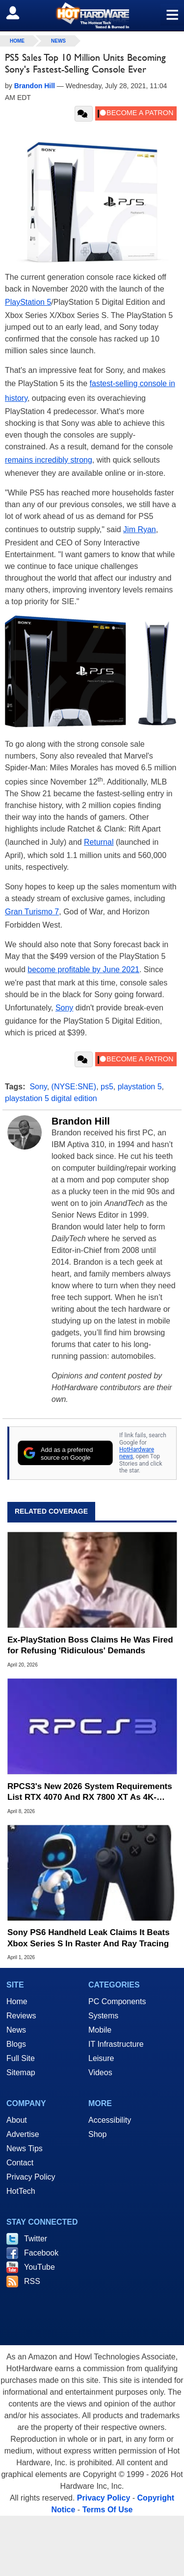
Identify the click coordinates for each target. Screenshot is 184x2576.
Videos (100, 2072)
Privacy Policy (30, 2177)
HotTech (20, 2191)
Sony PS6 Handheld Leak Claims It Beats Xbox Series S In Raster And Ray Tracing (88, 1938)
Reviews (21, 2016)
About (16, 2120)
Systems (103, 2016)
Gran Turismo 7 (32, 912)
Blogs (16, 2044)
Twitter (35, 2238)
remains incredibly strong (48, 460)
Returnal (98, 842)
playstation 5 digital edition (51, 1098)
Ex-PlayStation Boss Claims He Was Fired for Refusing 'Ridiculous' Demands (90, 1645)
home (17, 41)
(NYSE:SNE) (74, 1086)
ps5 (107, 1086)
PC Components (117, 2001)
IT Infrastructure (116, 2044)
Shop (97, 2134)
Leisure (101, 2058)
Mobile (99, 2030)
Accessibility (109, 2120)
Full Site (20, 2058)
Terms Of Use (107, 2509)
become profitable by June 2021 (83, 969)
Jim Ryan (139, 529)
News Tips (24, 2148)
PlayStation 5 (28, 302)
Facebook (41, 2253)
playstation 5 (140, 1086)
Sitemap (20, 2072)
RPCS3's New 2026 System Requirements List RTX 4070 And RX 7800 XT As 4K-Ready (89, 1792)
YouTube (39, 2267)
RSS (32, 2281)
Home (16, 2001)
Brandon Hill (81, 1121)
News (58, 41)
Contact (19, 2163)
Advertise (22, 2134)
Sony (64, 1008)
